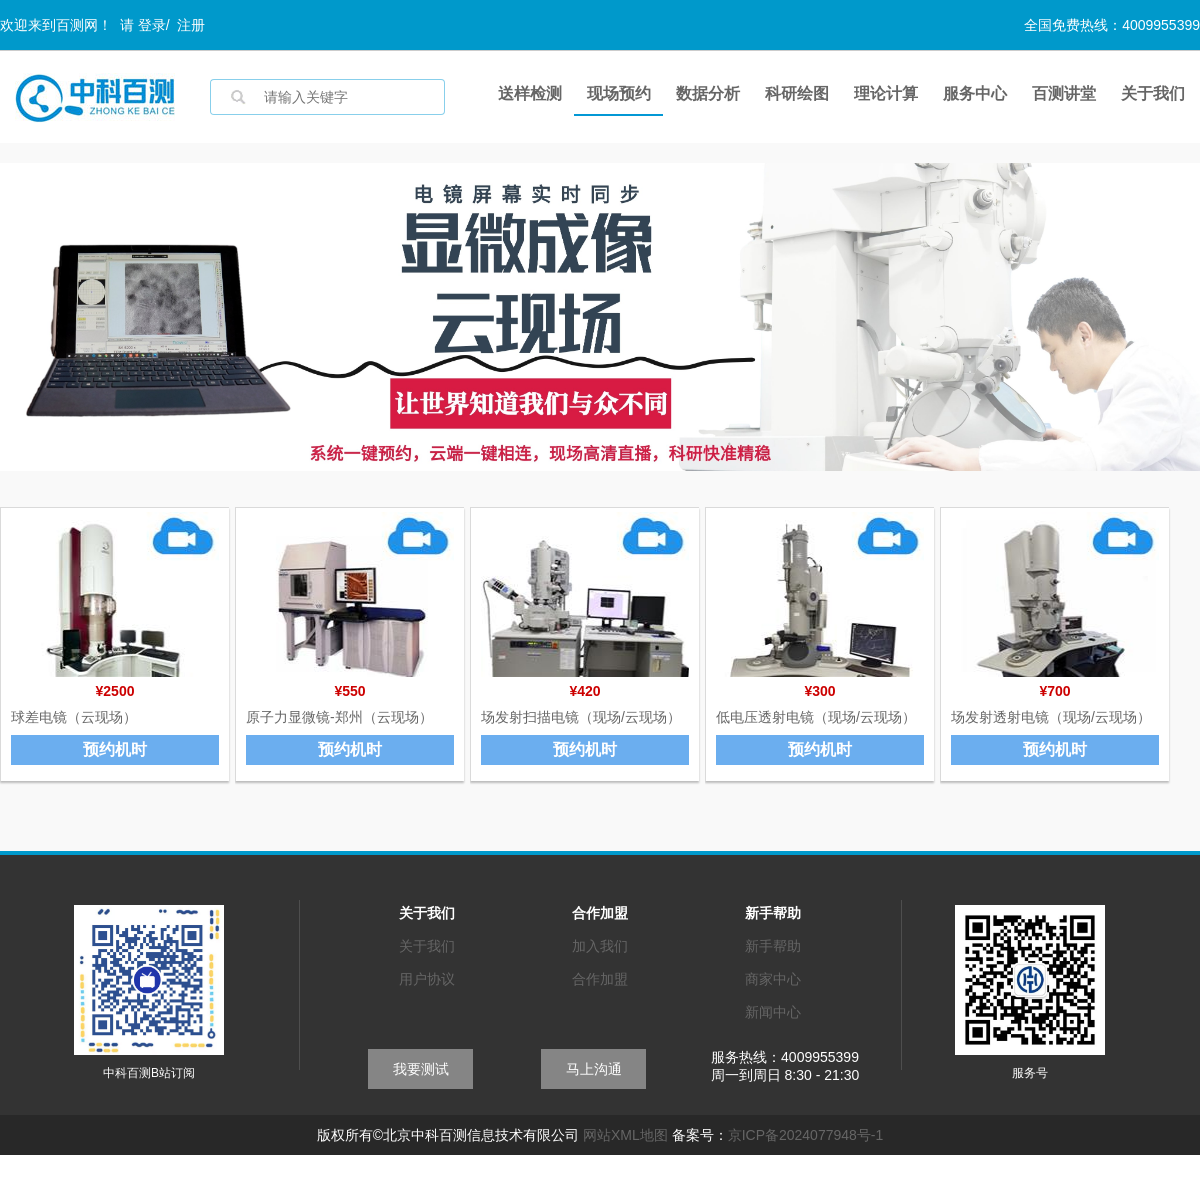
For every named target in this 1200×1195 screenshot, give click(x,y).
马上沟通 (594, 1069)
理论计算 (886, 93)
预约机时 (115, 749)
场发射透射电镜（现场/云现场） (1051, 717)
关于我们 (1153, 93)
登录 (152, 25)
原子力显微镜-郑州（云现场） (339, 717)
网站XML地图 (625, 1135)
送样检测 (530, 93)
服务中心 (975, 93)
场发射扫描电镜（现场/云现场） (581, 717)
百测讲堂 (1064, 93)
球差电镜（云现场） (74, 717)
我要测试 (421, 1069)
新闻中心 (773, 1012)
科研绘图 (797, 93)
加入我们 (600, 946)
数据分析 (708, 93)
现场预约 (619, 93)
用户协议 (427, 979)
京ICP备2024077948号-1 (806, 1135)
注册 (191, 25)
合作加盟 (600, 979)
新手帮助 (773, 946)
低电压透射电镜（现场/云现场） (816, 717)
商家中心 (773, 979)
